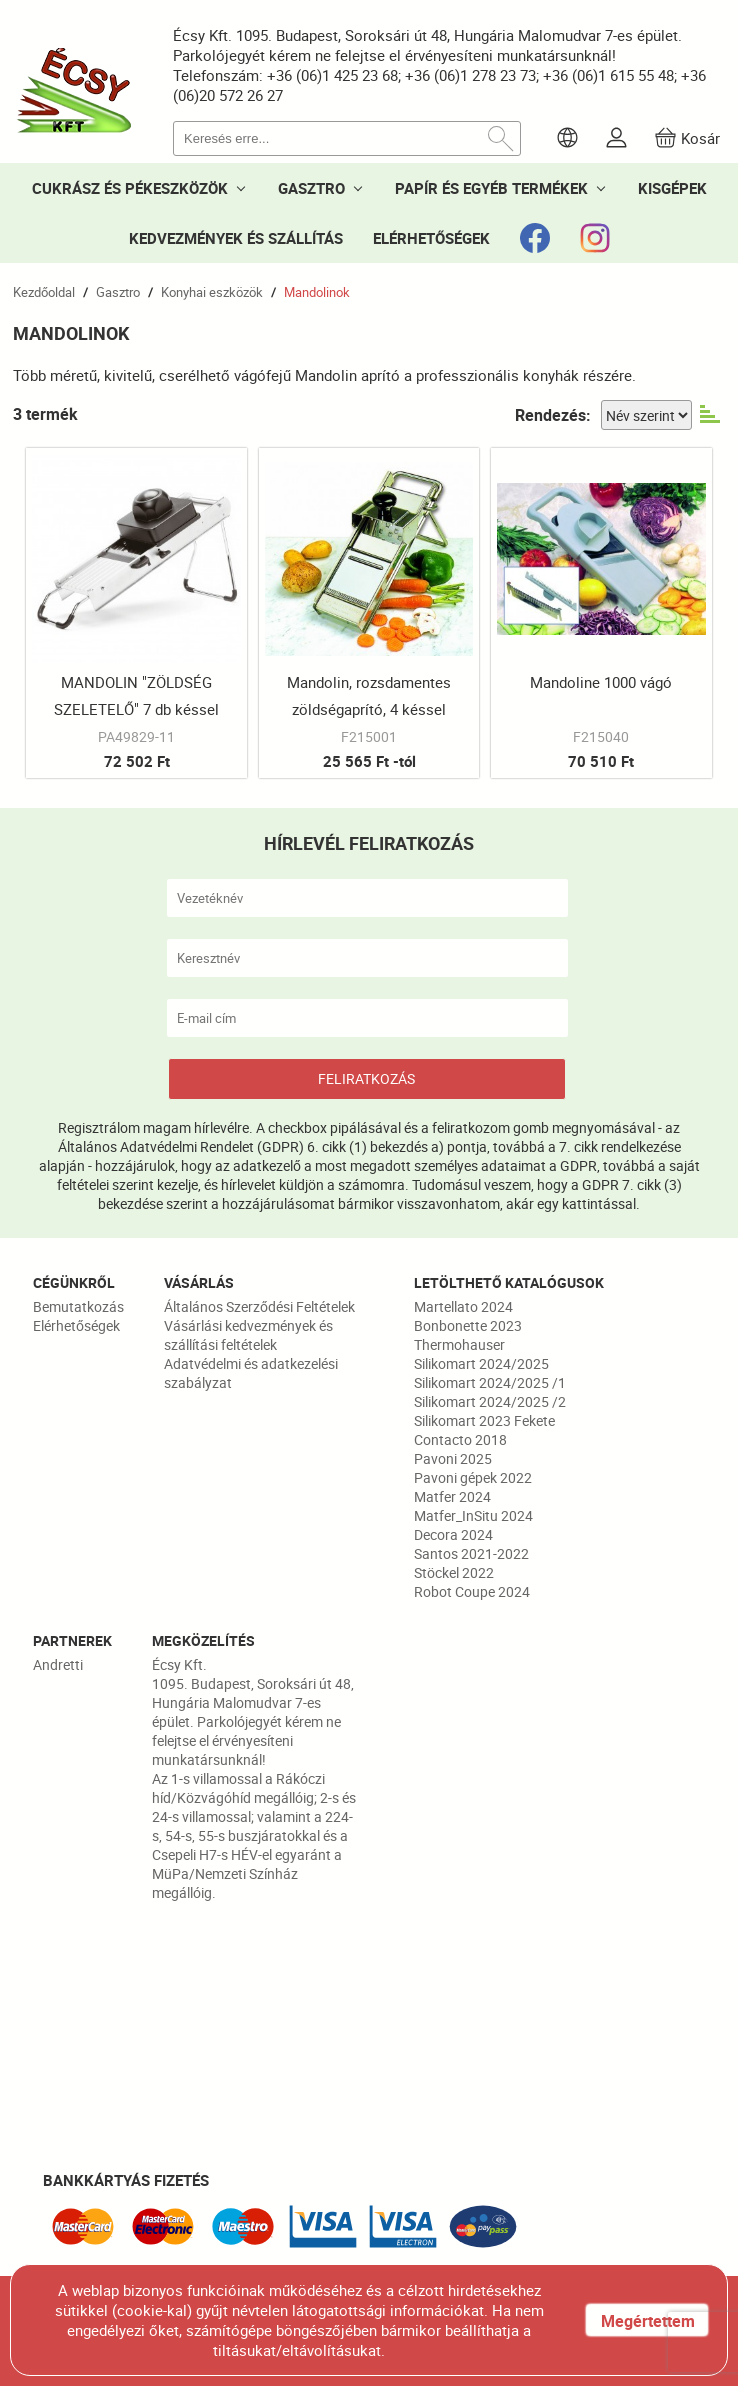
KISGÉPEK (672, 188)
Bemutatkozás (78, 1306)
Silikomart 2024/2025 (481, 1363)
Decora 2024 (453, 1534)
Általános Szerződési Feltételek (259, 1306)
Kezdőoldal (44, 292)
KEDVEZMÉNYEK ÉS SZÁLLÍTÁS (236, 238)
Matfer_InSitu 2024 (473, 1515)
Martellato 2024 (463, 1306)
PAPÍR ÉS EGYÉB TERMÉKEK (491, 188)
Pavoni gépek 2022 (473, 1477)
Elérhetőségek (76, 1325)
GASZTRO (311, 188)
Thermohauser (459, 1344)
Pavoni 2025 (453, 1458)
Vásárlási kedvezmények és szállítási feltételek (248, 1335)
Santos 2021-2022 (471, 1553)
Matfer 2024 (452, 1496)
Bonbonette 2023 (468, 1325)
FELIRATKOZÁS (366, 1078)
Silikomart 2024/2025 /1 (490, 1382)
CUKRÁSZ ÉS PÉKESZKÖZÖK (130, 188)
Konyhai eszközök (212, 292)
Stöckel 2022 (454, 1572)
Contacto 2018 (460, 1439)
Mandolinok (317, 292)
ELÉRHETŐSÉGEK (431, 238)
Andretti (58, 1664)
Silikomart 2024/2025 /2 (490, 1401)
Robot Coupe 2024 (472, 1591)
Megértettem (648, 2321)
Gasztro (118, 292)
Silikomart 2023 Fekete (484, 1420)
